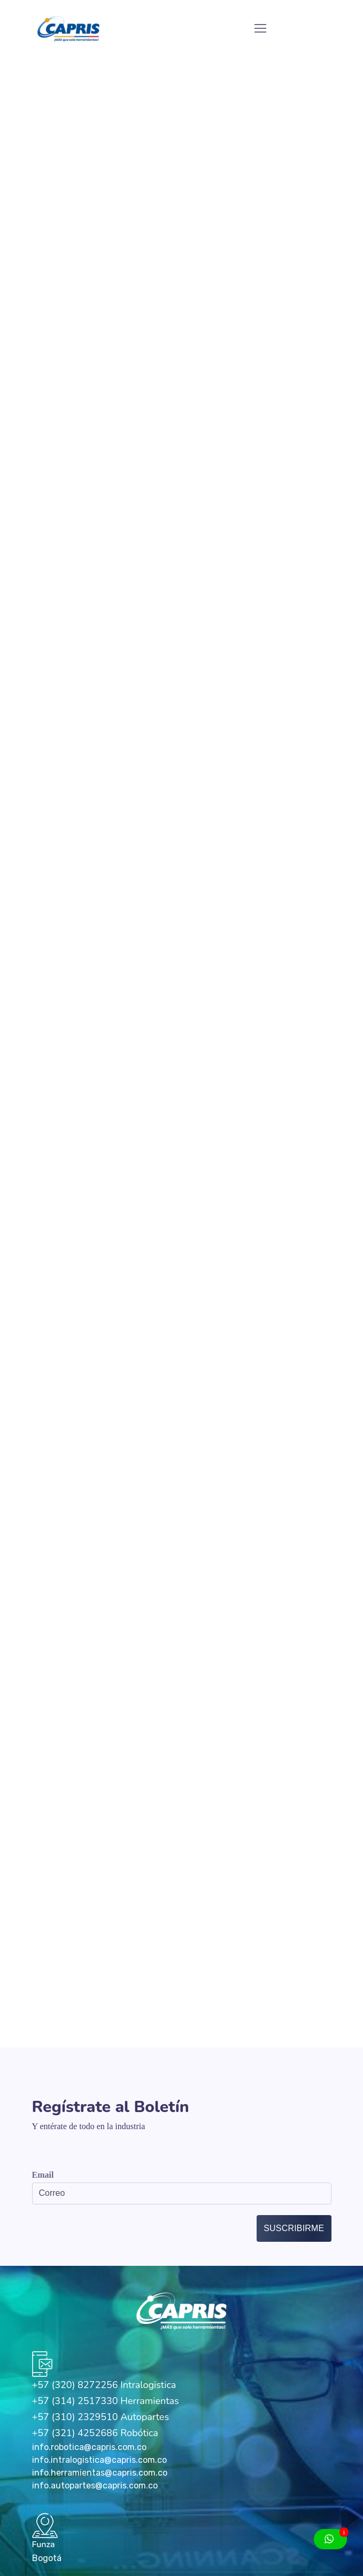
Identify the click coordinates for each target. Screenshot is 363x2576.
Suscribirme (294, 2228)
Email (43, 2174)
